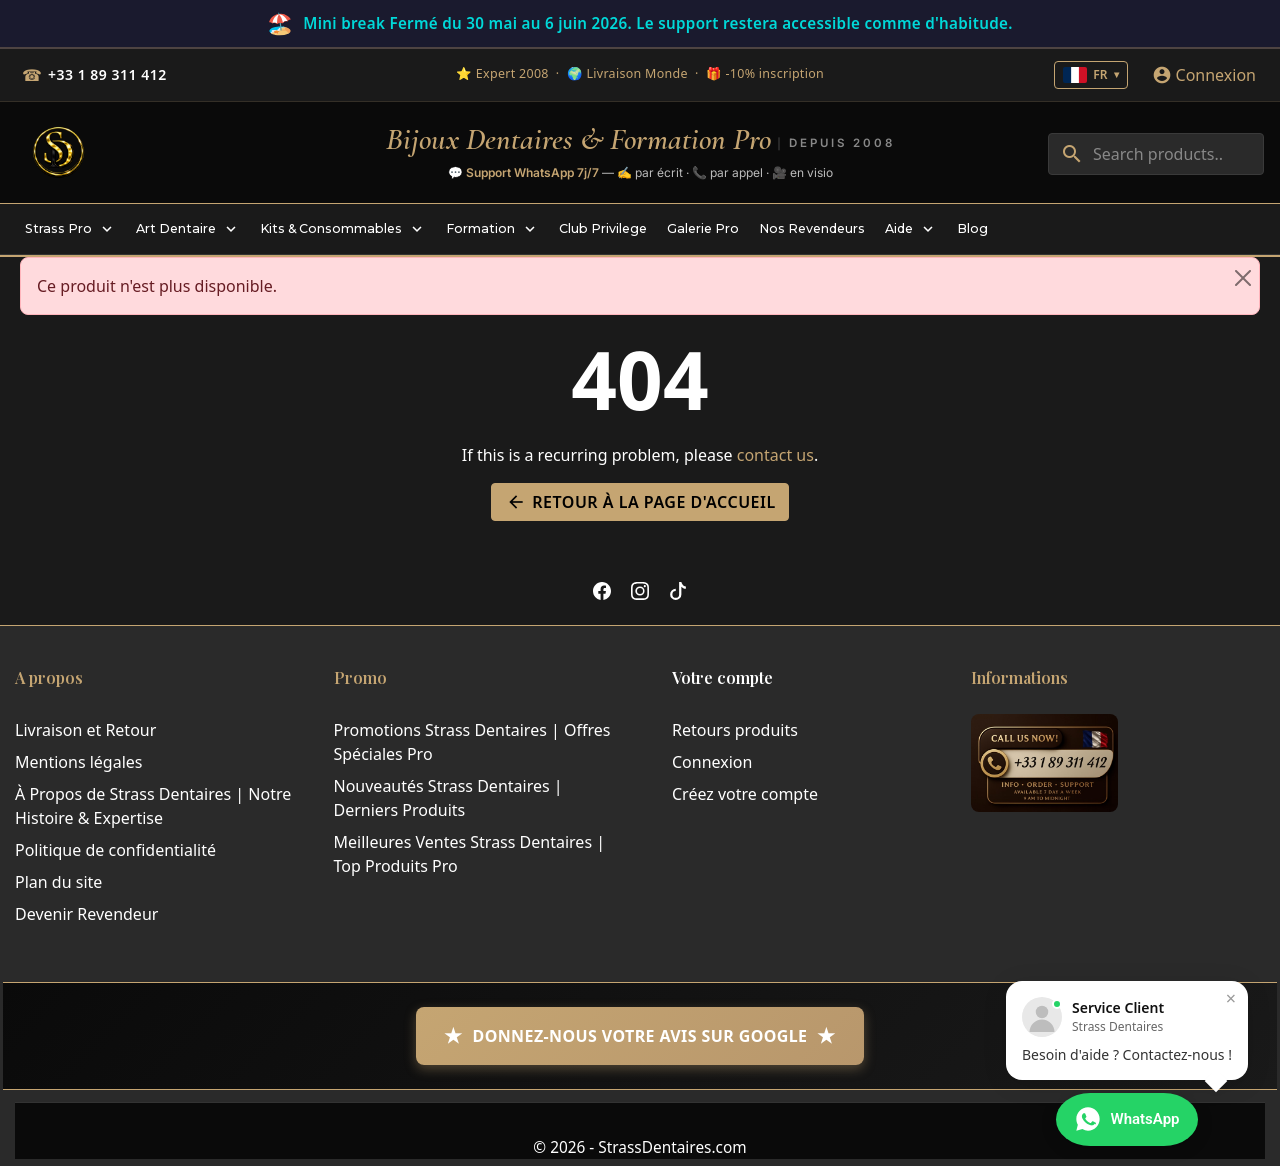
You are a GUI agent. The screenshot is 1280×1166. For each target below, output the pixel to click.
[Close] (1243, 278)
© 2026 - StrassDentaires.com (640, 1147)
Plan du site (58, 882)
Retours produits (735, 730)
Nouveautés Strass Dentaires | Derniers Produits (448, 798)
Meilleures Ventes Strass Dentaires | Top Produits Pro (470, 854)
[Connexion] (1204, 75)
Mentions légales (79, 762)
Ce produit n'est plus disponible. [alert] (648, 278)
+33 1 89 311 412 (107, 74)
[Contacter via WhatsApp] (1126, 1120)
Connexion (712, 762)
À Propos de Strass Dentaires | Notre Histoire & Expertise (153, 806)
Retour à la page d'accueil (639, 502)
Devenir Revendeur (86, 914)
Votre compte (722, 677)
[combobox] (1156, 154)
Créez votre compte (745, 794)
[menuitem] (70, 229)
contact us (775, 455)
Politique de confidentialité (115, 850)
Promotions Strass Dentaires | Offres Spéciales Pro (472, 742)
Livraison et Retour (85, 730)
